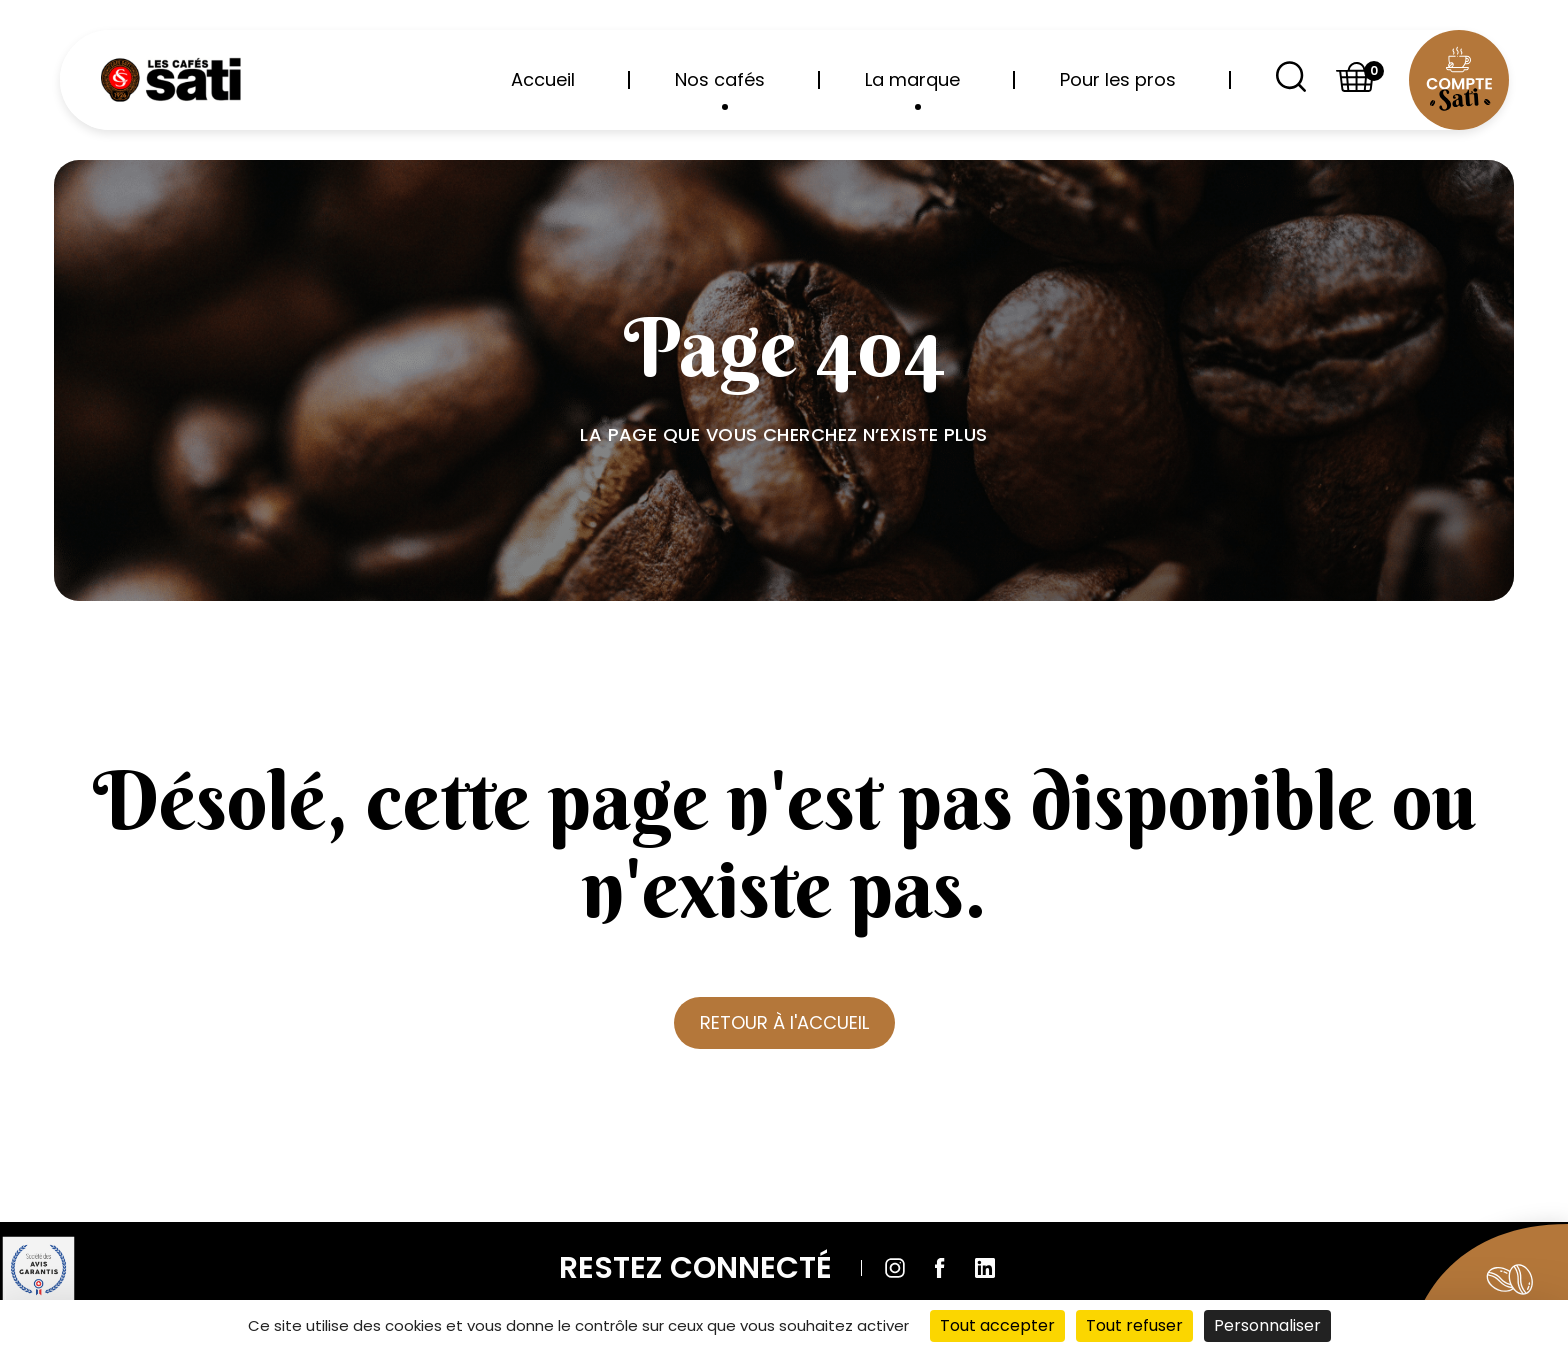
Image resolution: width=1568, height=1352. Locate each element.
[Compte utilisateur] (1458, 80)
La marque (912, 88)
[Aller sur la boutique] (1477, 1277)
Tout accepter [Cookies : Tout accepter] (997, 1325)
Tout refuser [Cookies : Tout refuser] (1134, 1325)
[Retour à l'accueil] (170, 80)
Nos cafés (720, 88)
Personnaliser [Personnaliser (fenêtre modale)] (1267, 1325)
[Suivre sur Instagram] (895, 1268)
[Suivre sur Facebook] (940, 1268)
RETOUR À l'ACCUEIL (784, 1022)
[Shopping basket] (1357, 80)
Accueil (543, 79)
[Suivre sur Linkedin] (985, 1268)
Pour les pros (1118, 79)
